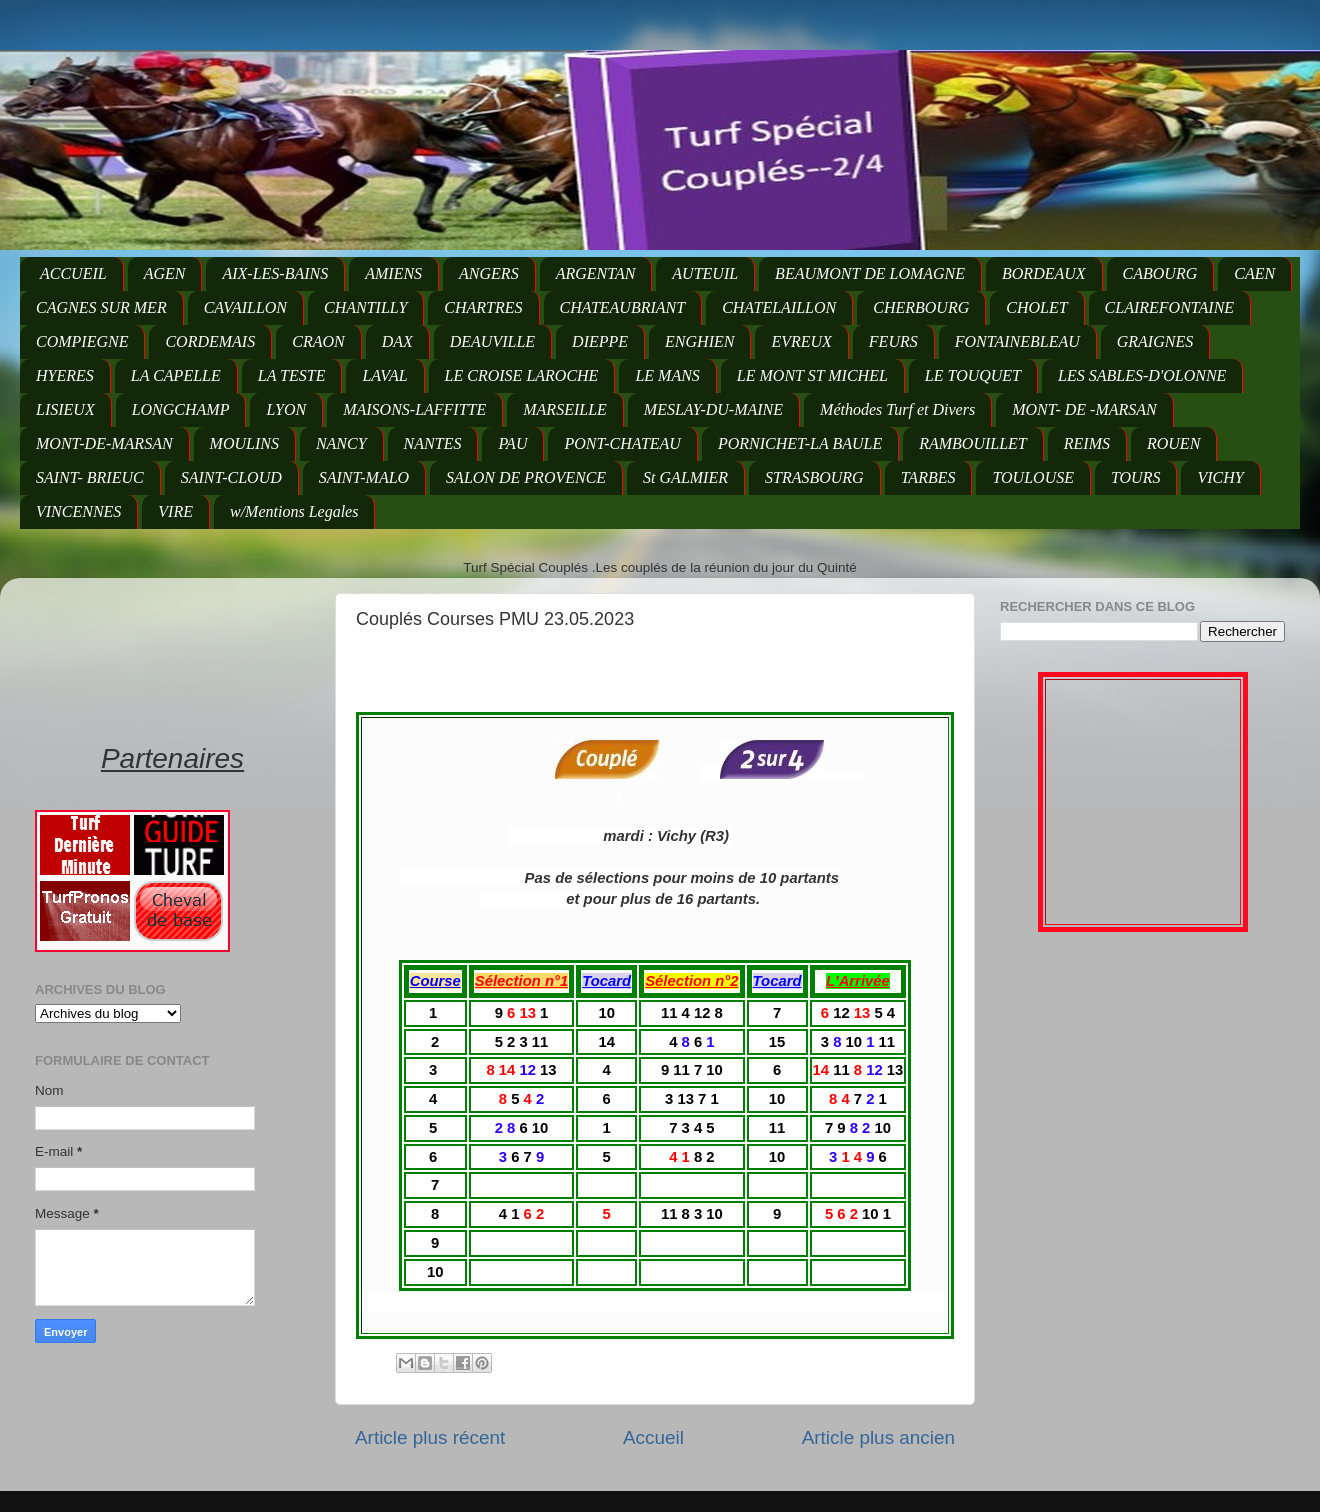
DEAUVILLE (492, 341)
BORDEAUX (1044, 273)
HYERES (65, 375)
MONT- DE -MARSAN (1084, 409)
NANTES (433, 443)
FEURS (893, 341)
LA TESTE (292, 375)
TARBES (928, 477)
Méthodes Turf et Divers (897, 409)
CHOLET (1036, 307)
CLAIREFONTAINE (1169, 307)
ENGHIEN (699, 341)
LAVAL (384, 375)
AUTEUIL (705, 273)
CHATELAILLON (779, 307)
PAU (512, 443)
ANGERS (489, 273)
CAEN (1254, 273)
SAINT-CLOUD (231, 477)
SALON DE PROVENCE (526, 477)
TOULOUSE (1033, 477)
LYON (286, 409)
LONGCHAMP (181, 409)
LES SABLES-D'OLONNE (1142, 375)
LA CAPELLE (176, 375)
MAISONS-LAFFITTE (414, 409)
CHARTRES (483, 307)
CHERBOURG (921, 307)
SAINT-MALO (364, 477)
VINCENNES (78, 511)
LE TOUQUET (973, 375)
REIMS (1087, 443)
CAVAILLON (245, 307)
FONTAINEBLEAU (1017, 341)
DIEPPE (600, 341)
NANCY (341, 443)
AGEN (165, 273)
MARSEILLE (565, 409)
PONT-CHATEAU (622, 443)
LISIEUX (65, 409)
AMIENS (393, 273)
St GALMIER (685, 477)
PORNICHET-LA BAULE (800, 443)
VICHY (1220, 477)
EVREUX (801, 341)
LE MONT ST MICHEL (812, 375)
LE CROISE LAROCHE (522, 375)
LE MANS (667, 375)
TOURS (1136, 477)
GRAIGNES (1155, 341)
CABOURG (1160, 273)
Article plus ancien (878, 1437)
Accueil (653, 1437)
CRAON (318, 341)
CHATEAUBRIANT (623, 307)
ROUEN (1173, 443)
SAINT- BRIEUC (90, 477)
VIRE (175, 511)
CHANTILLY (365, 307)
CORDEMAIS (210, 341)
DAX (397, 341)
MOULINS (244, 443)
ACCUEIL (73, 273)
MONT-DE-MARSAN (104, 443)
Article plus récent (430, 1437)
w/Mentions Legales (294, 511)
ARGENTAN (596, 273)
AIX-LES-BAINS (275, 273)
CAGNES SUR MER (101, 307)
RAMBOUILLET (973, 443)
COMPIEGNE (82, 341)
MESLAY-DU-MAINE (713, 409)
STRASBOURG (814, 477)
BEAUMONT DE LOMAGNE (870, 273)
